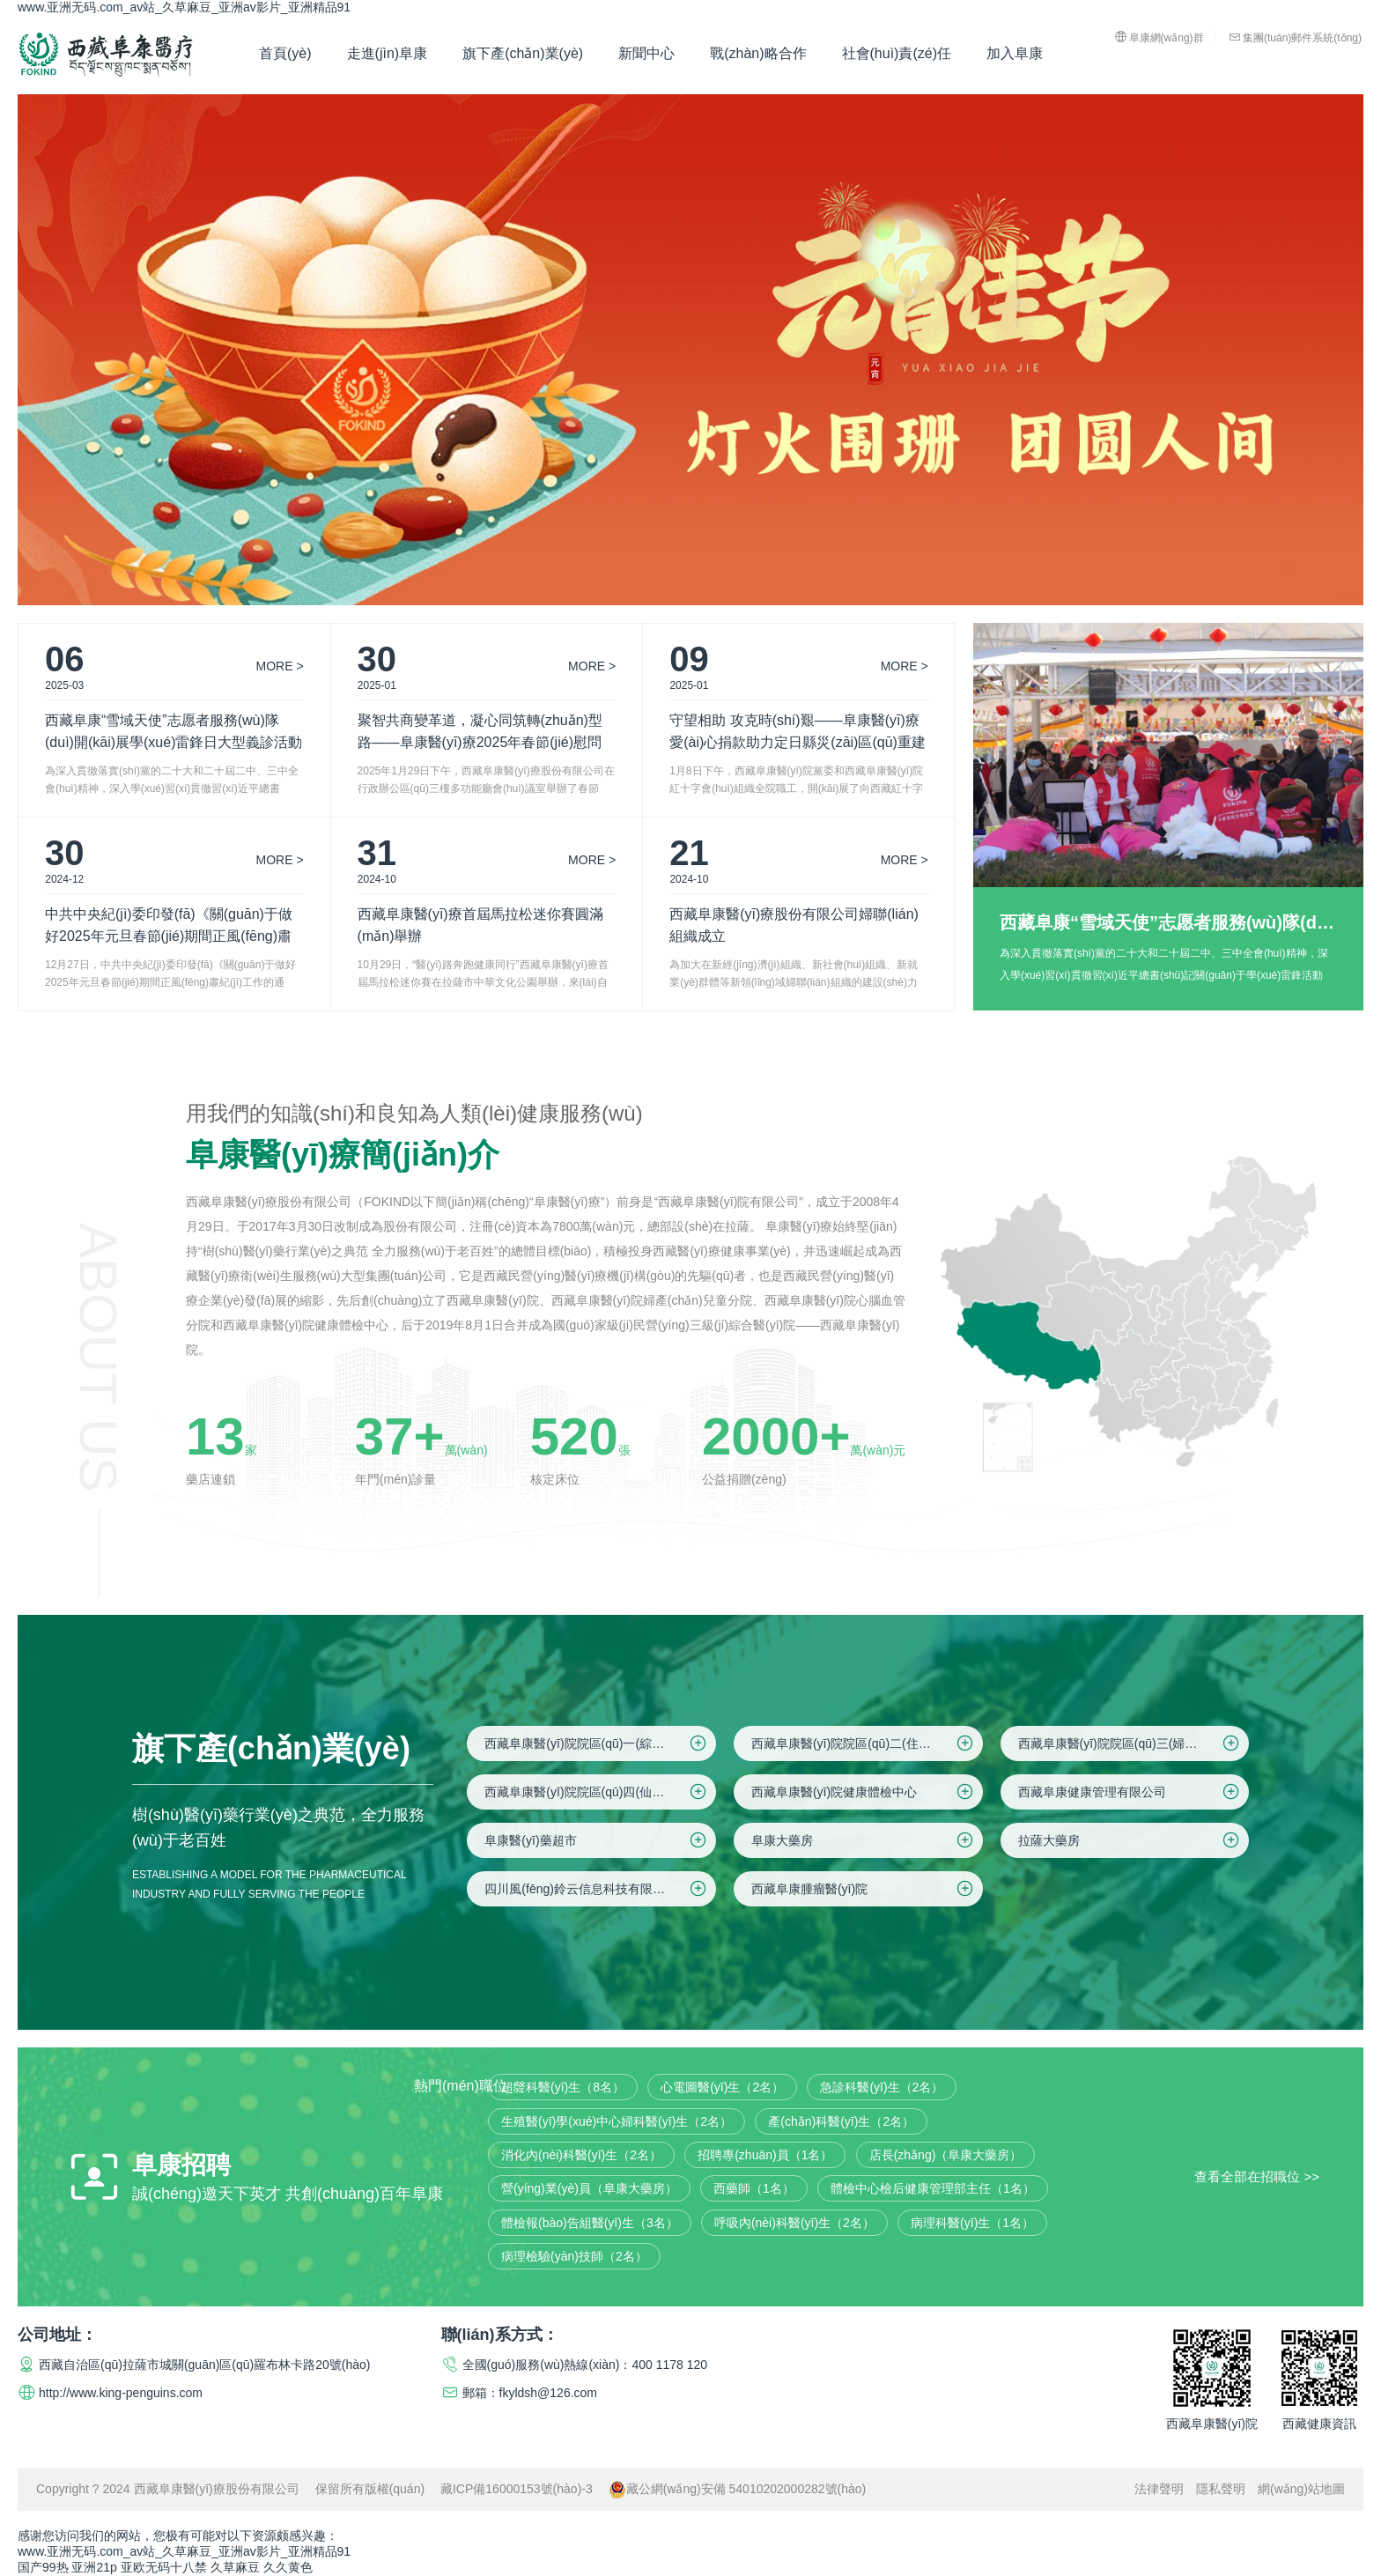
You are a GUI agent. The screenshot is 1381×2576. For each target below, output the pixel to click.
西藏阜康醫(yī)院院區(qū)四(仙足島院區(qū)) (600, 1791)
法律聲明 (1159, 2489)
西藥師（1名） (753, 2188)
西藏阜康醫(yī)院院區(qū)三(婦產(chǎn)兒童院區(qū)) (1134, 1743)
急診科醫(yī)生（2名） (881, 2087)
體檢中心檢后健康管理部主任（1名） (933, 2188)
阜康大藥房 (863, 1840)
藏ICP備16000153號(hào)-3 (516, 2489)
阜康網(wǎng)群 (1159, 37)
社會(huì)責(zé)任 (896, 53)
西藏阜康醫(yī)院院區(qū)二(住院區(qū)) (863, 1743)
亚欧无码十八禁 (164, 2567)
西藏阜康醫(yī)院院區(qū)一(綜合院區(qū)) (599, 1743)
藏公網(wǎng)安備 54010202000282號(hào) (738, 2489)
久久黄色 (288, 2567)
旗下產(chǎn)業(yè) (522, 53)
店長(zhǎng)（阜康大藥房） (946, 2155)
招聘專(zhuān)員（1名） (765, 2155)
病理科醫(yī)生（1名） (972, 2223)
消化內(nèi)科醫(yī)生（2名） (581, 2155)
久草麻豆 (235, 2567)
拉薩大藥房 (1130, 1840)
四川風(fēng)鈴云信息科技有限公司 (596, 1888)
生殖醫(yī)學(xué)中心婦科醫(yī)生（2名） (616, 2121)
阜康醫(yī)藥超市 (596, 1840)
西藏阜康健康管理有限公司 (1130, 1791)
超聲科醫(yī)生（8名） (562, 2087)
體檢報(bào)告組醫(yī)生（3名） (589, 2223)
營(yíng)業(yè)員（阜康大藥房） (589, 2188)
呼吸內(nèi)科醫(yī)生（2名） (794, 2223)
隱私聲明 (1220, 2489)
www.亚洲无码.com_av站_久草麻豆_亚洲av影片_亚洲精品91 (184, 7)
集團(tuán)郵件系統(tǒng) (1295, 37)
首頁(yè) (285, 53)
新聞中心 (646, 53)
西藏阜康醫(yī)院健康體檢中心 (863, 1791)
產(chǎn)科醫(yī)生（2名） (841, 2121)
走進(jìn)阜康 (387, 53)
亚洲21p (93, 2567)
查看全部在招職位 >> (1256, 2175)
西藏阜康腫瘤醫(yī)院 (863, 1888)
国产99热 (43, 2567)
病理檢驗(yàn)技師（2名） (574, 2256)
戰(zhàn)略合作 (758, 53)
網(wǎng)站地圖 (1301, 2489)
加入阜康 (1014, 53)
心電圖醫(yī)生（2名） (722, 2087)
